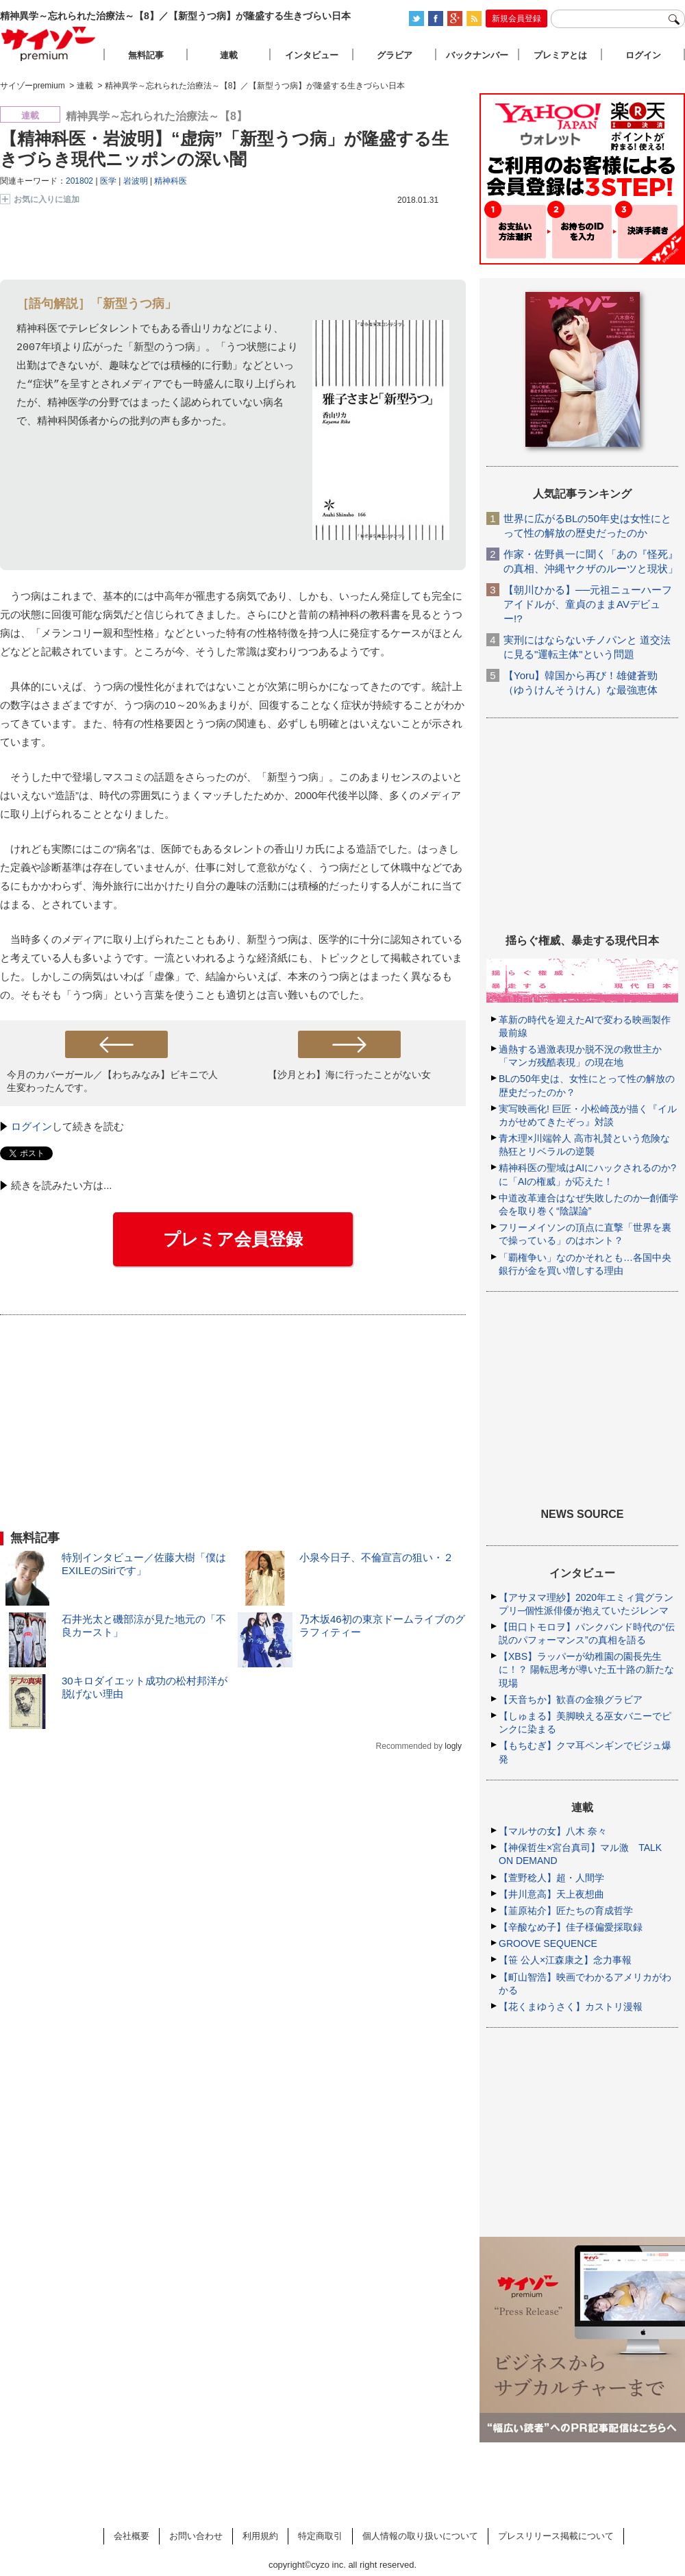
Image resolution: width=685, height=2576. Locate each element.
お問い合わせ (196, 2536)
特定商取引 (320, 2536)
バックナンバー (477, 55)
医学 (108, 181)
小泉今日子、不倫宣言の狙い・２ (376, 1557)
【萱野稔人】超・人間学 (551, 1877)
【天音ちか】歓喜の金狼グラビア (571, 1699)
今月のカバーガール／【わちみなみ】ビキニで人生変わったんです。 (112, 1081)
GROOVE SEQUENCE (548, 1943)
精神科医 (170, 181)
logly (453, 1746)
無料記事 (146, 55)
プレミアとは (560, 55)
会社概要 (131, 2536)
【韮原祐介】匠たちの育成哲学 (566, 1910)
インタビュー (311, 55)
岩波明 (135, 181)
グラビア (394, 55)
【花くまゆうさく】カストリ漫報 (571, 2006)
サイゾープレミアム (48, 43)
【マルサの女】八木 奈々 (553, 1831)
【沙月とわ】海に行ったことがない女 (349, 1074)
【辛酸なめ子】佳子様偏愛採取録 (571, 1927)
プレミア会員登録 (233, 1239)
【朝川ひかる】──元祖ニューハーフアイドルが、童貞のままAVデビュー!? (587, 604)
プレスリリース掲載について (556, 2536)
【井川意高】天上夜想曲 (551, 1894)
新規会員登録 (516, 18)
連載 (229, 55)
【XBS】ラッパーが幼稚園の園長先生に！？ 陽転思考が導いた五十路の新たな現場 (586, 1669)
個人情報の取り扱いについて (420, 2536)
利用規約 (260, 2536)
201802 (79, 181)
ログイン (31, 1126)
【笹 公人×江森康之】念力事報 (565, 1959)
